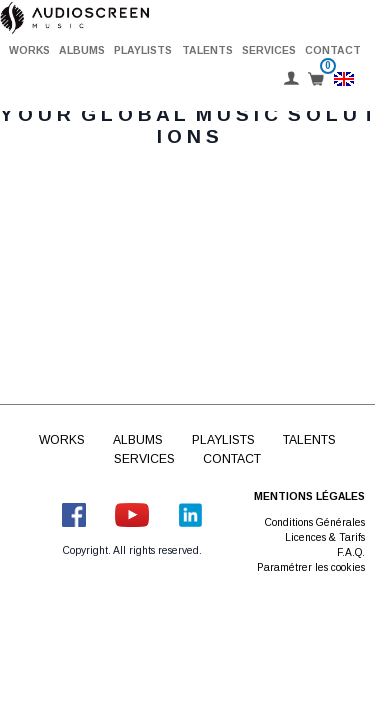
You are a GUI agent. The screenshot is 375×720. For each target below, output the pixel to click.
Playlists (143, 50)
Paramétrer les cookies (311, 567)
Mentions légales (309, 496)
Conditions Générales (315, 522)
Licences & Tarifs (325, 537)
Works (29, 50)
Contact (333, 50)
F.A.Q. (351, 552)
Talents (207, 50)
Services (269, 50)
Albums (82, 50)
